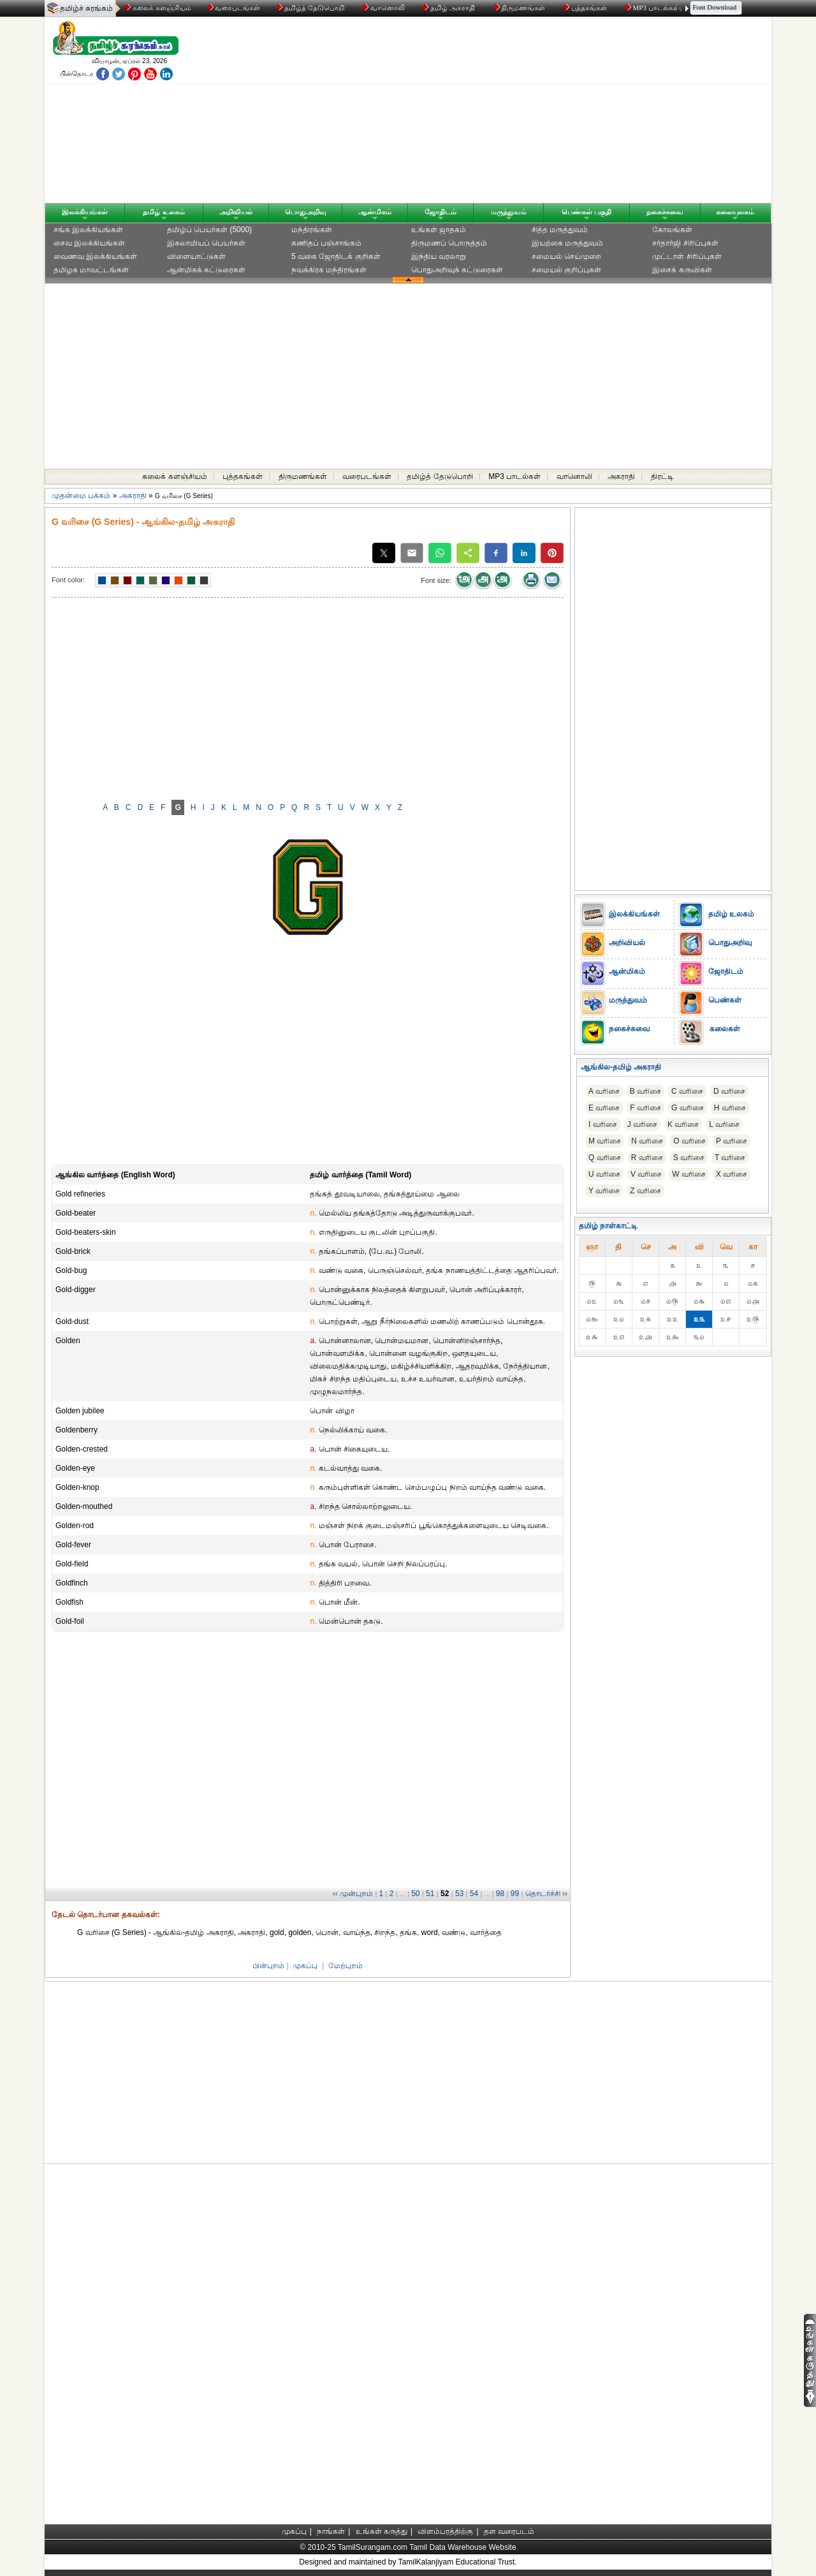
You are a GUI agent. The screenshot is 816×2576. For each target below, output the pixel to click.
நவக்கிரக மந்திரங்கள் (329, 269)
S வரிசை (688, 1157)
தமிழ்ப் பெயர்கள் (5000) (209, 229)
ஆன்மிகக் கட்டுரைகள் (206, 269)
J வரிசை (642, 1124)
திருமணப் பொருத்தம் (449, 243)
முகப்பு (305, 1965)
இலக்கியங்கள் (85, 212)
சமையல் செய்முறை (566, 256)
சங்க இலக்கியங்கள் (88, 229)
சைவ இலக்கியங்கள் (89, 243)
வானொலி (384, 7)
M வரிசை (604, 1141)
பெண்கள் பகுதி (586, 212)
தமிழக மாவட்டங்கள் (91, 269)
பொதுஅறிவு (305, 212)
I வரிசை (602, 1124)
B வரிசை (645, 1091)
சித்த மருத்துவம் (560, 229)
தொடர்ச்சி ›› (546, 1893)
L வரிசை (724, 1124)
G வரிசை (687, 1107)
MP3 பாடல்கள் (653, 7)
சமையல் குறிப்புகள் (566, 269)
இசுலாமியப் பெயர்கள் (206, 243)
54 (474, 1893)
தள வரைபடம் (509, 2531)
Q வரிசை (604, 1157)
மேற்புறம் (345, 1965)
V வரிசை (646, 1174)
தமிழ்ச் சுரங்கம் (86, 8)
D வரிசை (729, 1091)
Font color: (68, 580)
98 (500, 1893)
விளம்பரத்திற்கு (445, 2531)
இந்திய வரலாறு (438, 256)
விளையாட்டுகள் (196, 256)
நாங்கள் (331, 2531)
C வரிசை (687, 1091)
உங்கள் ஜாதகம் (438, 229)
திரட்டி (662, 476)
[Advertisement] (530, 113)
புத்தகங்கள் (586, 7)
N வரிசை (647, 1141)
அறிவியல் (235, 212)
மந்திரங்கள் (311, 229)
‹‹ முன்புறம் (353, 1893)
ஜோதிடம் (440, 212)
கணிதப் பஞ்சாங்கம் (326, 243)
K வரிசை (683, 1124)
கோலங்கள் (672, 229)
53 (459, 1893)
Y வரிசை (604, 1190)
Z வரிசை (645, 1190)
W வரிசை (689, 1174)
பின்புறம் (268, 1965)
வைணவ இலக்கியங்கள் (95, 256)
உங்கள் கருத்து (381, 2531)
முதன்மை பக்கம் (81, 495)
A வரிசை (604, 1091)
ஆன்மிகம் (374, 212)
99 (515, 1893)
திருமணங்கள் (520, 7)
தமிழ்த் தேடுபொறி (311, 7)
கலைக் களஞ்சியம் (157, 7)
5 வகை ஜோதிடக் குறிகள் (336, 256)
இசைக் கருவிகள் (681, 269)
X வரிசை (731, 1174)
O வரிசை (689, 1141)
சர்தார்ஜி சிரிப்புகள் (685, 243)
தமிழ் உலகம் (163, 212)
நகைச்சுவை (664, 212)
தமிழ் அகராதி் (449, 7)
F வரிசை (645, 1107)
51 (430, 1893)
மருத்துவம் (509, 212)
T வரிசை (730, 1157)
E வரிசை (604, 1107)
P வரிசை (731, 1141)
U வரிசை (604, 1174)
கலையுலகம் (735, 212)
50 (415, 1893)
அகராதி (621, 476)
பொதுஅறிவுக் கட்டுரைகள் (457, 269)
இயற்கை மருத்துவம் (567, 243)
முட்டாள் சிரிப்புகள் (686, 256)
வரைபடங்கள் (233, 7)
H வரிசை (730, 1107)
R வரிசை (647, 1157)
